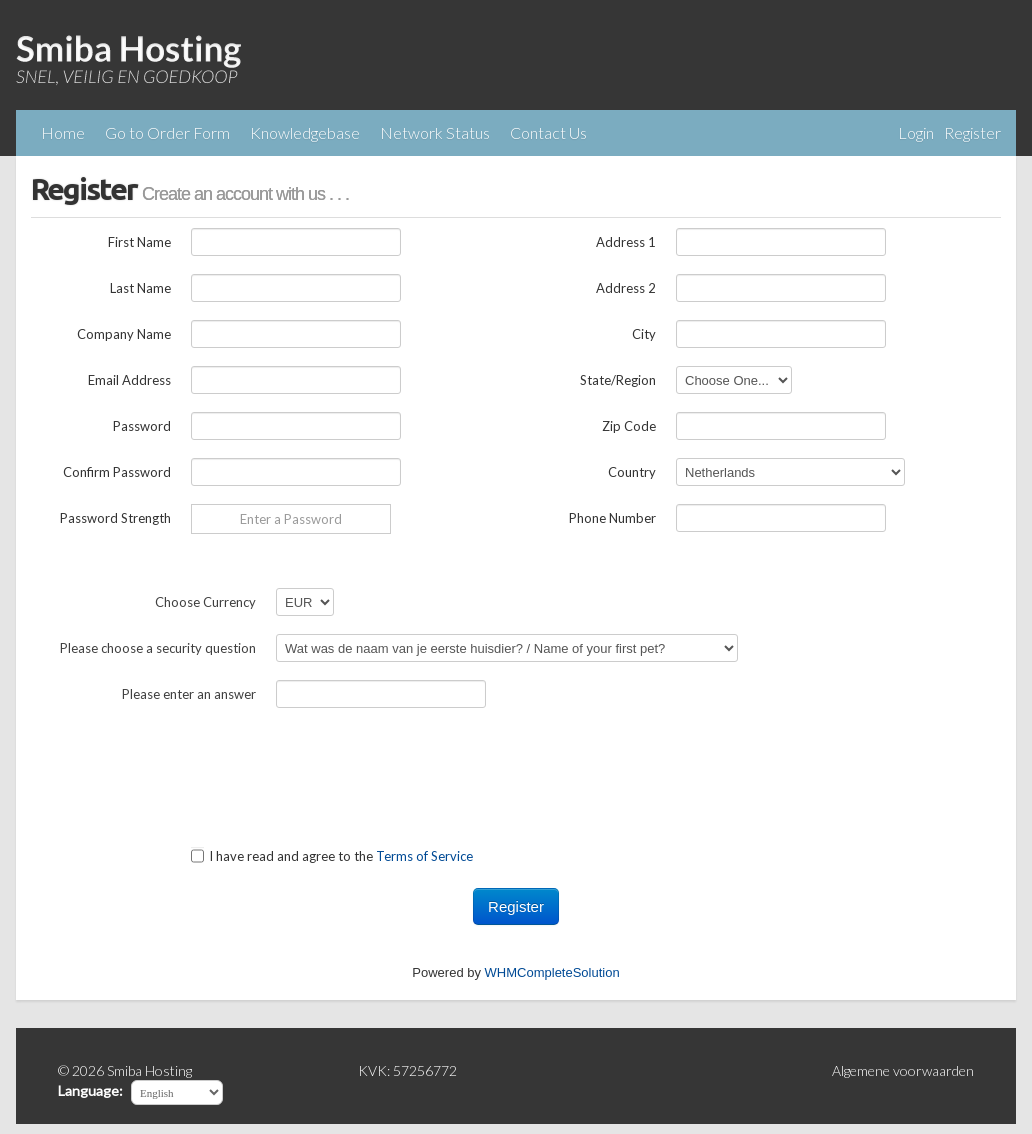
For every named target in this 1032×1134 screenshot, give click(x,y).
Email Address (129, 380)
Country (632, 472)
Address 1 (626, 242)
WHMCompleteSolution (552, 972)
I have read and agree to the (332, 856)
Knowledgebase (305, 132)
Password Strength (115, 518)
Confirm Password (117, 472)
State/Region (618, 380)
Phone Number (612, 518)
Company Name (124, 334)
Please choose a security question (158, 648)
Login (916, 132)
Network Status (435, 132)
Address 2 (626, 288)
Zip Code (629, 426)
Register (972, 132)
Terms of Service (424, 856)
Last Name (140, 288)
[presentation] (183, 765)
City (644, 334)
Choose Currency (205, 602)
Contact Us (548, 132)
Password (142, 426)
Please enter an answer (189, 694)
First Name (139, 242)
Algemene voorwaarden (903, 1070)
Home (63, 132)
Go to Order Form (167, 132)
